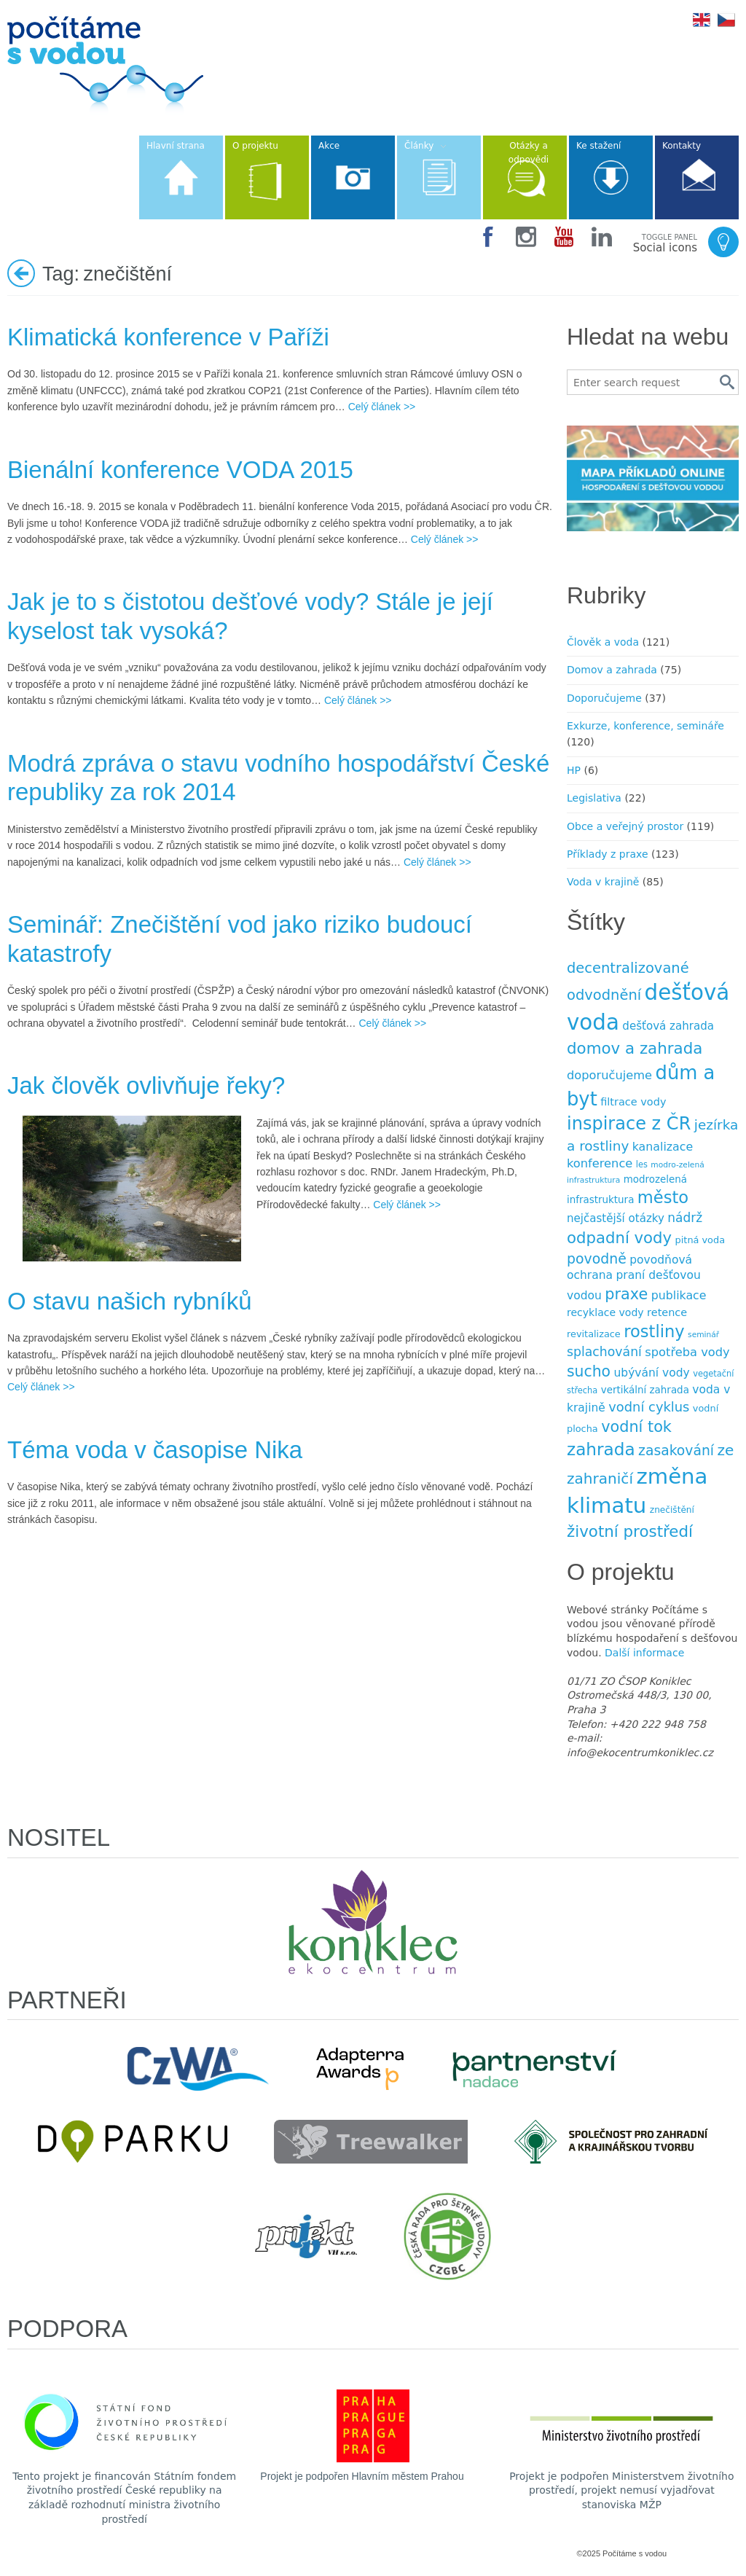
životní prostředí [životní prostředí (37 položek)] (630, 1531)
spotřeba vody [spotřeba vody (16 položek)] (687, 1352)
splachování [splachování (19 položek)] (604, 1351)
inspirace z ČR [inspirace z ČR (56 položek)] (629, 1123)
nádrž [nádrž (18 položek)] (684, 1217)
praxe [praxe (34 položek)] (626, 1294)
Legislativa (594, 798)
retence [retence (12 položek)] (667, 1312)
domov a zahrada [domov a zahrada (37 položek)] (634, 1048)
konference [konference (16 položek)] (599, 1163)
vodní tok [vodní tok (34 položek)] (636, 1427)
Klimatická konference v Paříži (168, 337)
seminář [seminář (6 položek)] (703, 1334)
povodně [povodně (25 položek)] (597, 1258)
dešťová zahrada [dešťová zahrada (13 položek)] (668, 1026)
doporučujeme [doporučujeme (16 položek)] (609, 1075)
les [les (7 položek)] (642, 1164)
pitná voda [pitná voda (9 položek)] (700, 1239)
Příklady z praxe (607, 854)
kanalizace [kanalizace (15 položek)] (662, 1147)
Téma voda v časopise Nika (154, 1449)
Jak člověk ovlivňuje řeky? (146, 1085)
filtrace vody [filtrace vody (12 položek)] (633, 1102)
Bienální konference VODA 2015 (180, 469)
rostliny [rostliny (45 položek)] (654, 1331)
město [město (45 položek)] (662, 1197)
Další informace (644, 1653)
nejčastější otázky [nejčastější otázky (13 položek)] (615, 1218)
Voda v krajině (603, 882)
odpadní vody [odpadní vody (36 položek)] (619, 1238)
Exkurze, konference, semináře (645, 726)
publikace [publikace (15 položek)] (679, 1295)
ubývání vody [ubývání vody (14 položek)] (652, 1372)
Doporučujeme (604, 698)
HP (574, 770)
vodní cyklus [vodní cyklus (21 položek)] (648, 1406)
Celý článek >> (382, 406)
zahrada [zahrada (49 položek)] (601, 1449)
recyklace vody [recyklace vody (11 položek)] (605, 1312)
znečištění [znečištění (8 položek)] (672, 1510)
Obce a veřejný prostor (625, 826)
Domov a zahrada (612, 670)
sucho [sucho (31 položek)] (588, 1371)
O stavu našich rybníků (129, 1301)
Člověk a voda (603, 642)
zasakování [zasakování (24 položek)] (676, 1450)
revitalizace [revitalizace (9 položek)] (594, 1333)
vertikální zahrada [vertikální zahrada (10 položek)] (645, 1390)
